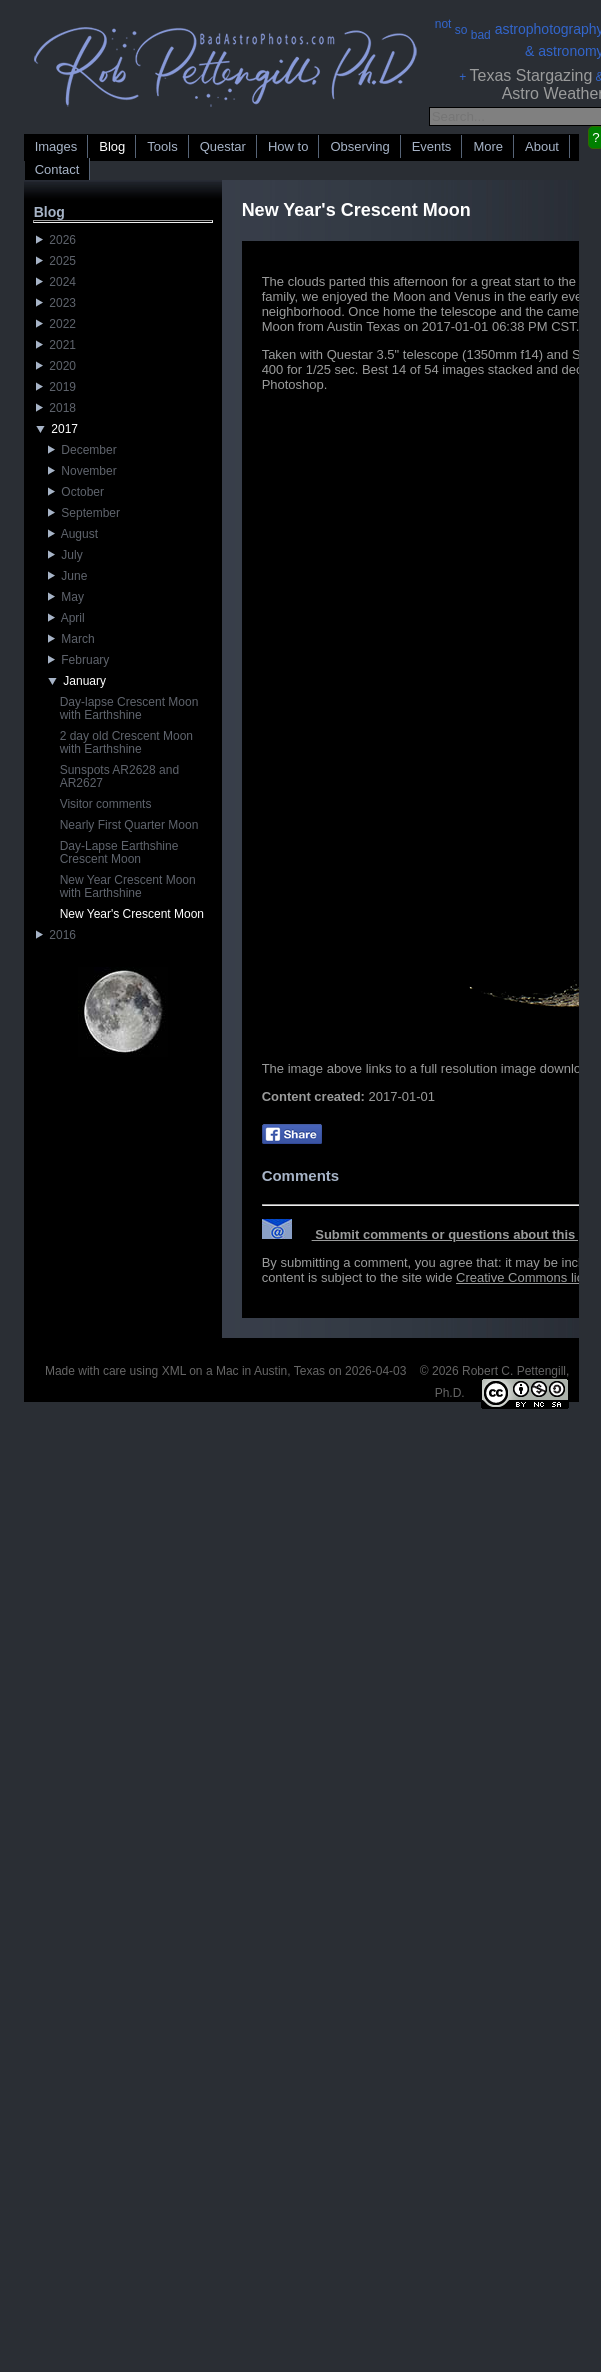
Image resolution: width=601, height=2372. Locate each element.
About (542, 146)
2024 (56, 282)
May (66, 597)
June (68, 576)
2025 (56, 261)
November (82, 471)
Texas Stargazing (531, 75)
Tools (162, 146)
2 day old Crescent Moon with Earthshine (126, 742)
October (76, 492)
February (79, 660)
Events (432, 146)
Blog (112, 146)
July (65, 555)
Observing (359, 146)
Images (56, 146)
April (66, 618)
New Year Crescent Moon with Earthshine (128, 886)
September (84, 513)
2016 (56, 935)
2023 (56, 303)
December (82, 450)
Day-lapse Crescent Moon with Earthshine (129, 708)
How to (288, 146)
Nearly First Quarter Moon (129, 825)
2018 (56, 408)
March (71, 639)
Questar (223, 146)
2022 (56, 324)
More (488, 146)
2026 (56, 240)
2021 (56, 345)
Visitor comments (106, 804)
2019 (56, 387)
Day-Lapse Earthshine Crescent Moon (119, 852)
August (73, 534)
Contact (57, 169)
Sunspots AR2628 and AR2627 (119, 776)
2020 (56, 366)
